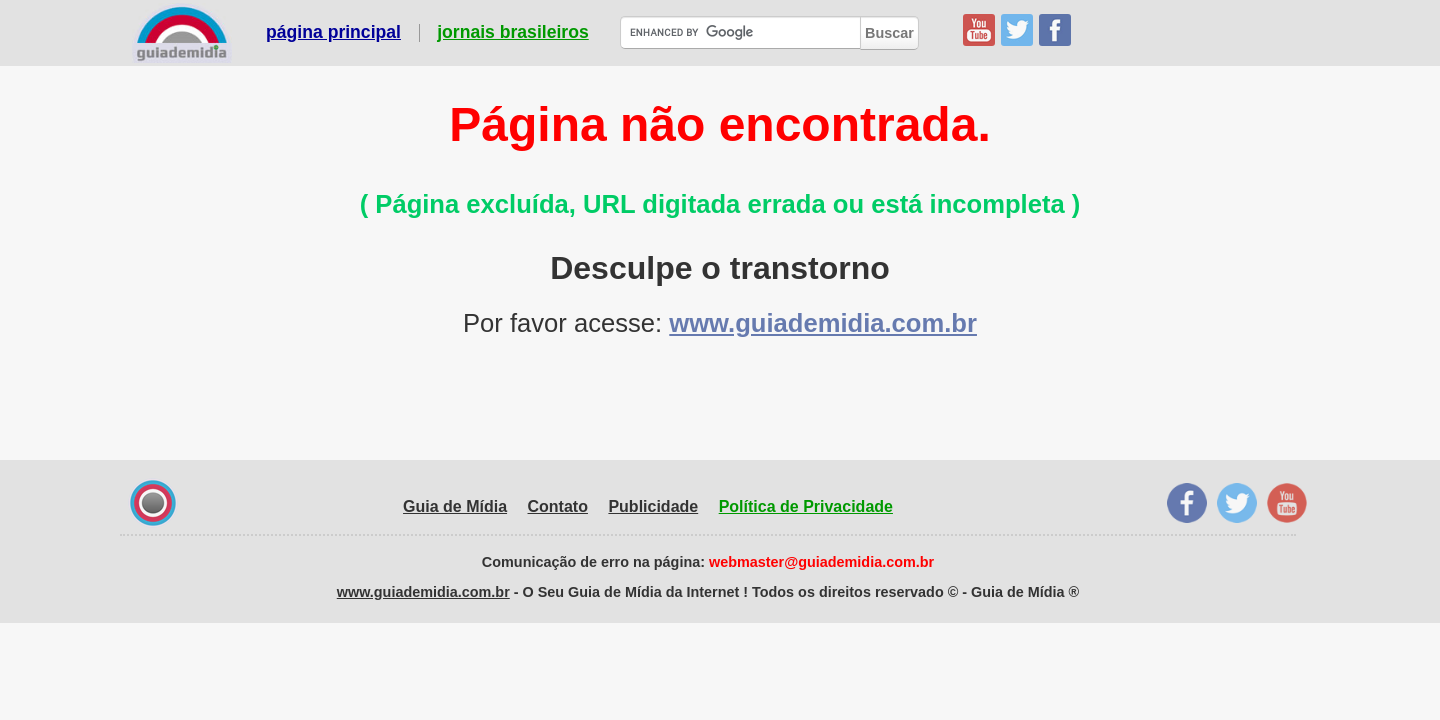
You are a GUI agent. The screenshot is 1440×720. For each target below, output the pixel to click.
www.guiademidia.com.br (823, 323)
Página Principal (333, 33)
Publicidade (653, 506)
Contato (558, 506)
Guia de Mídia (455, 506)
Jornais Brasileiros (513, 33)
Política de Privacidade (806, 506)
